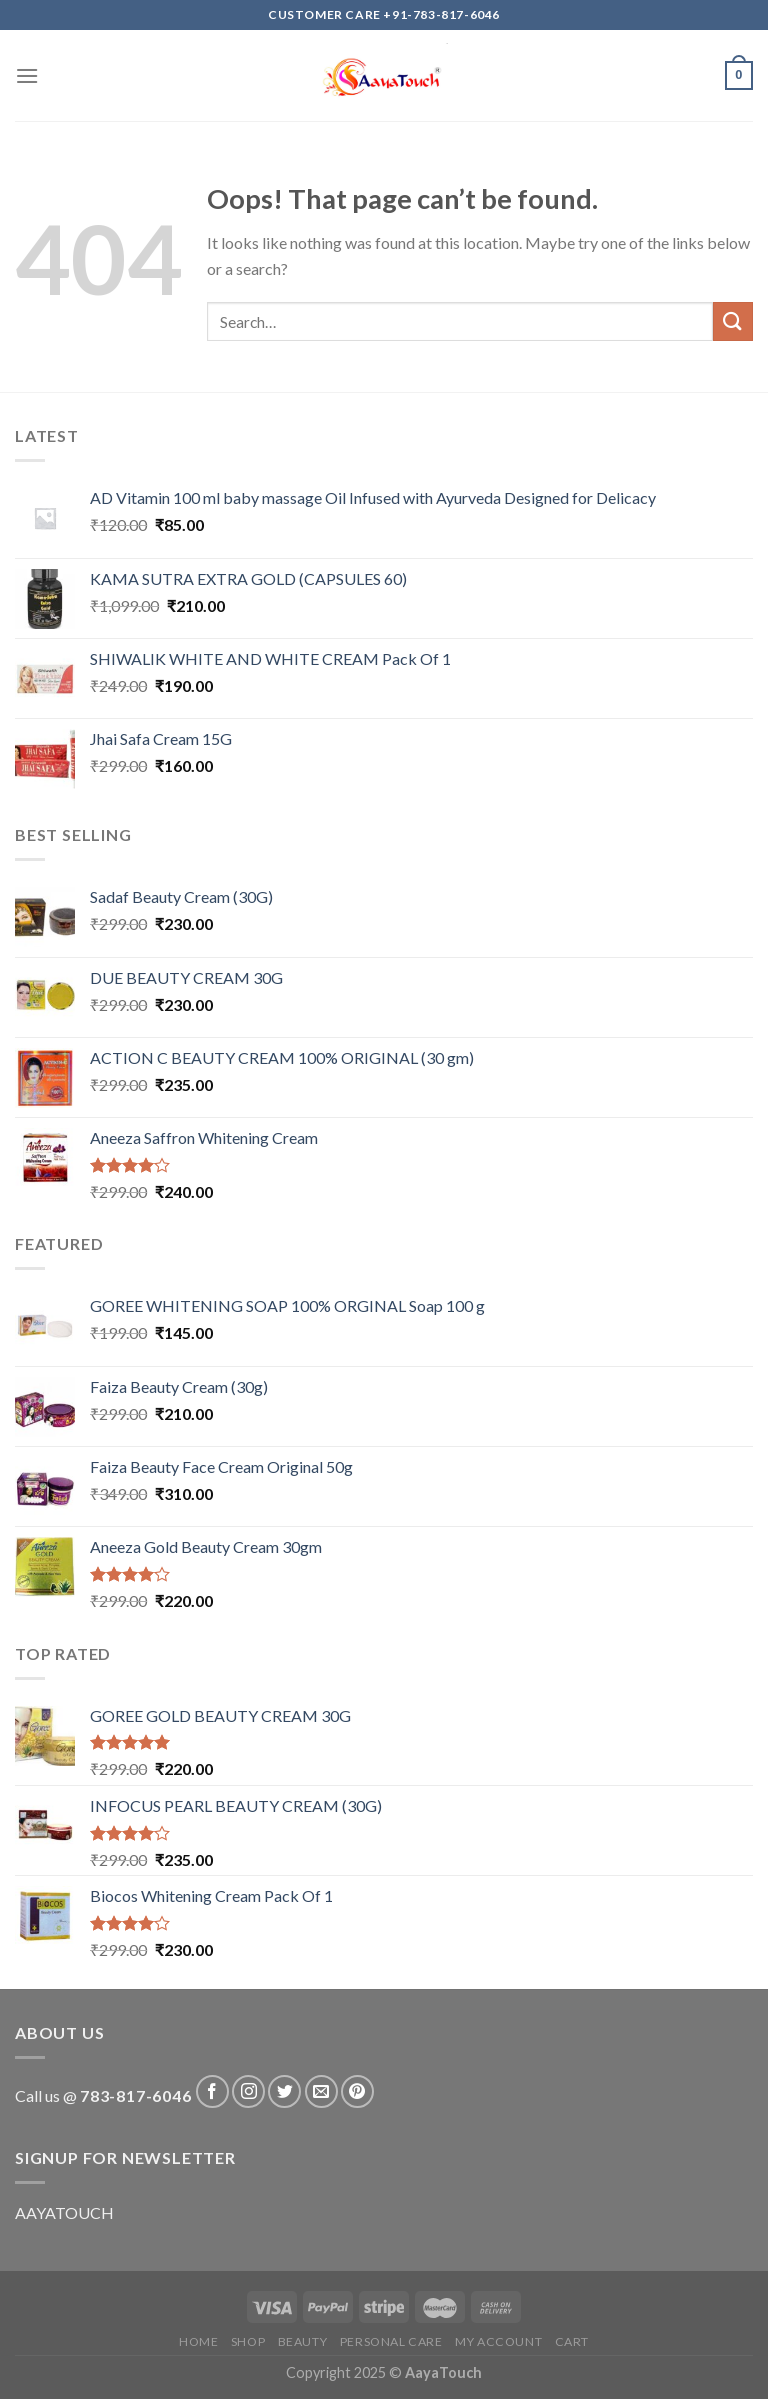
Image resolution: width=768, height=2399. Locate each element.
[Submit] (733, 321)
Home (198, 2341)
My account (498, 2341)
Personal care (391, 2341)
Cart (572, 2341)
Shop (248, 2341)
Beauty (303, 2341)
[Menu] (27, 75)
